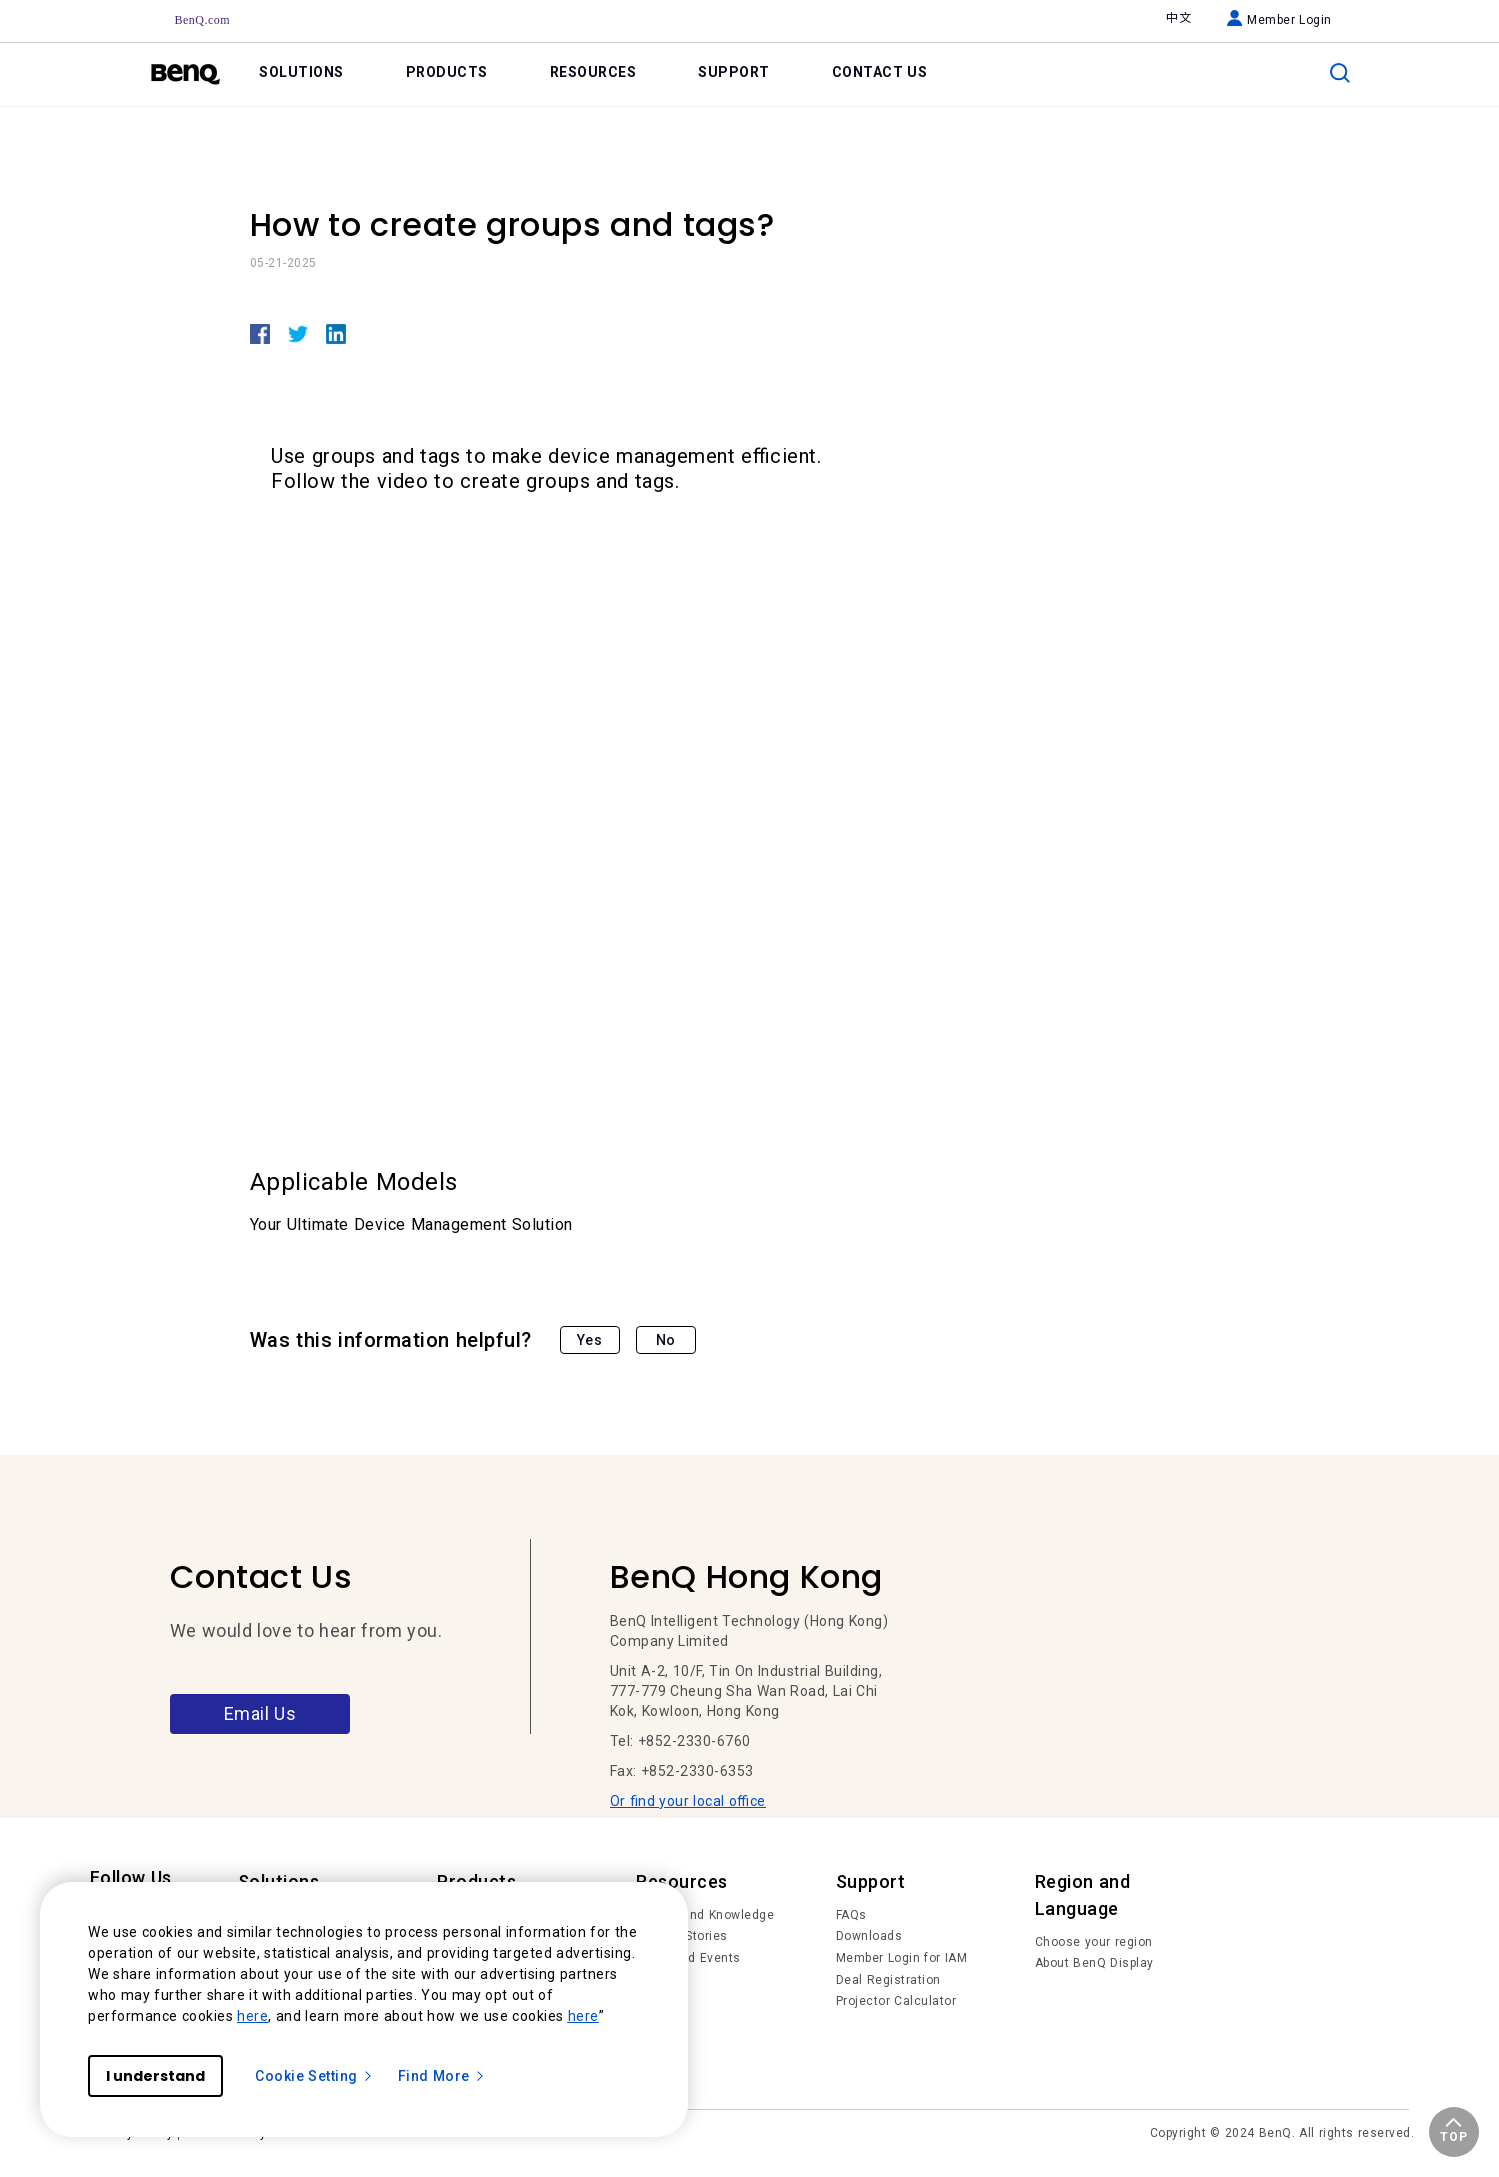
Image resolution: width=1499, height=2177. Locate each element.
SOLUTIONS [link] (301, 72)
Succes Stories (682, 1936)
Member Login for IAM (902, 1958)
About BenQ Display (1094, 1963)
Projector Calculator (896, 2001)
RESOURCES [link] (593, 72)
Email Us (260, 1713)
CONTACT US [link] (880, 72)
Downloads (869, 1936)
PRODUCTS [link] (447, 72)
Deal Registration (888, 1980)
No (666, 1340)
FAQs (851, 1915)
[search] (1340, 73)
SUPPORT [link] (734, 72)
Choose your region (1094, 1942)
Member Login (1279, 20)
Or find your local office (688, 1801)
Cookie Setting (314, 2076)
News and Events (688, 1958)
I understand (155, 2076)
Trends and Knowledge (705, 1915)
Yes (590, 1340)
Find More (442, 2076)
